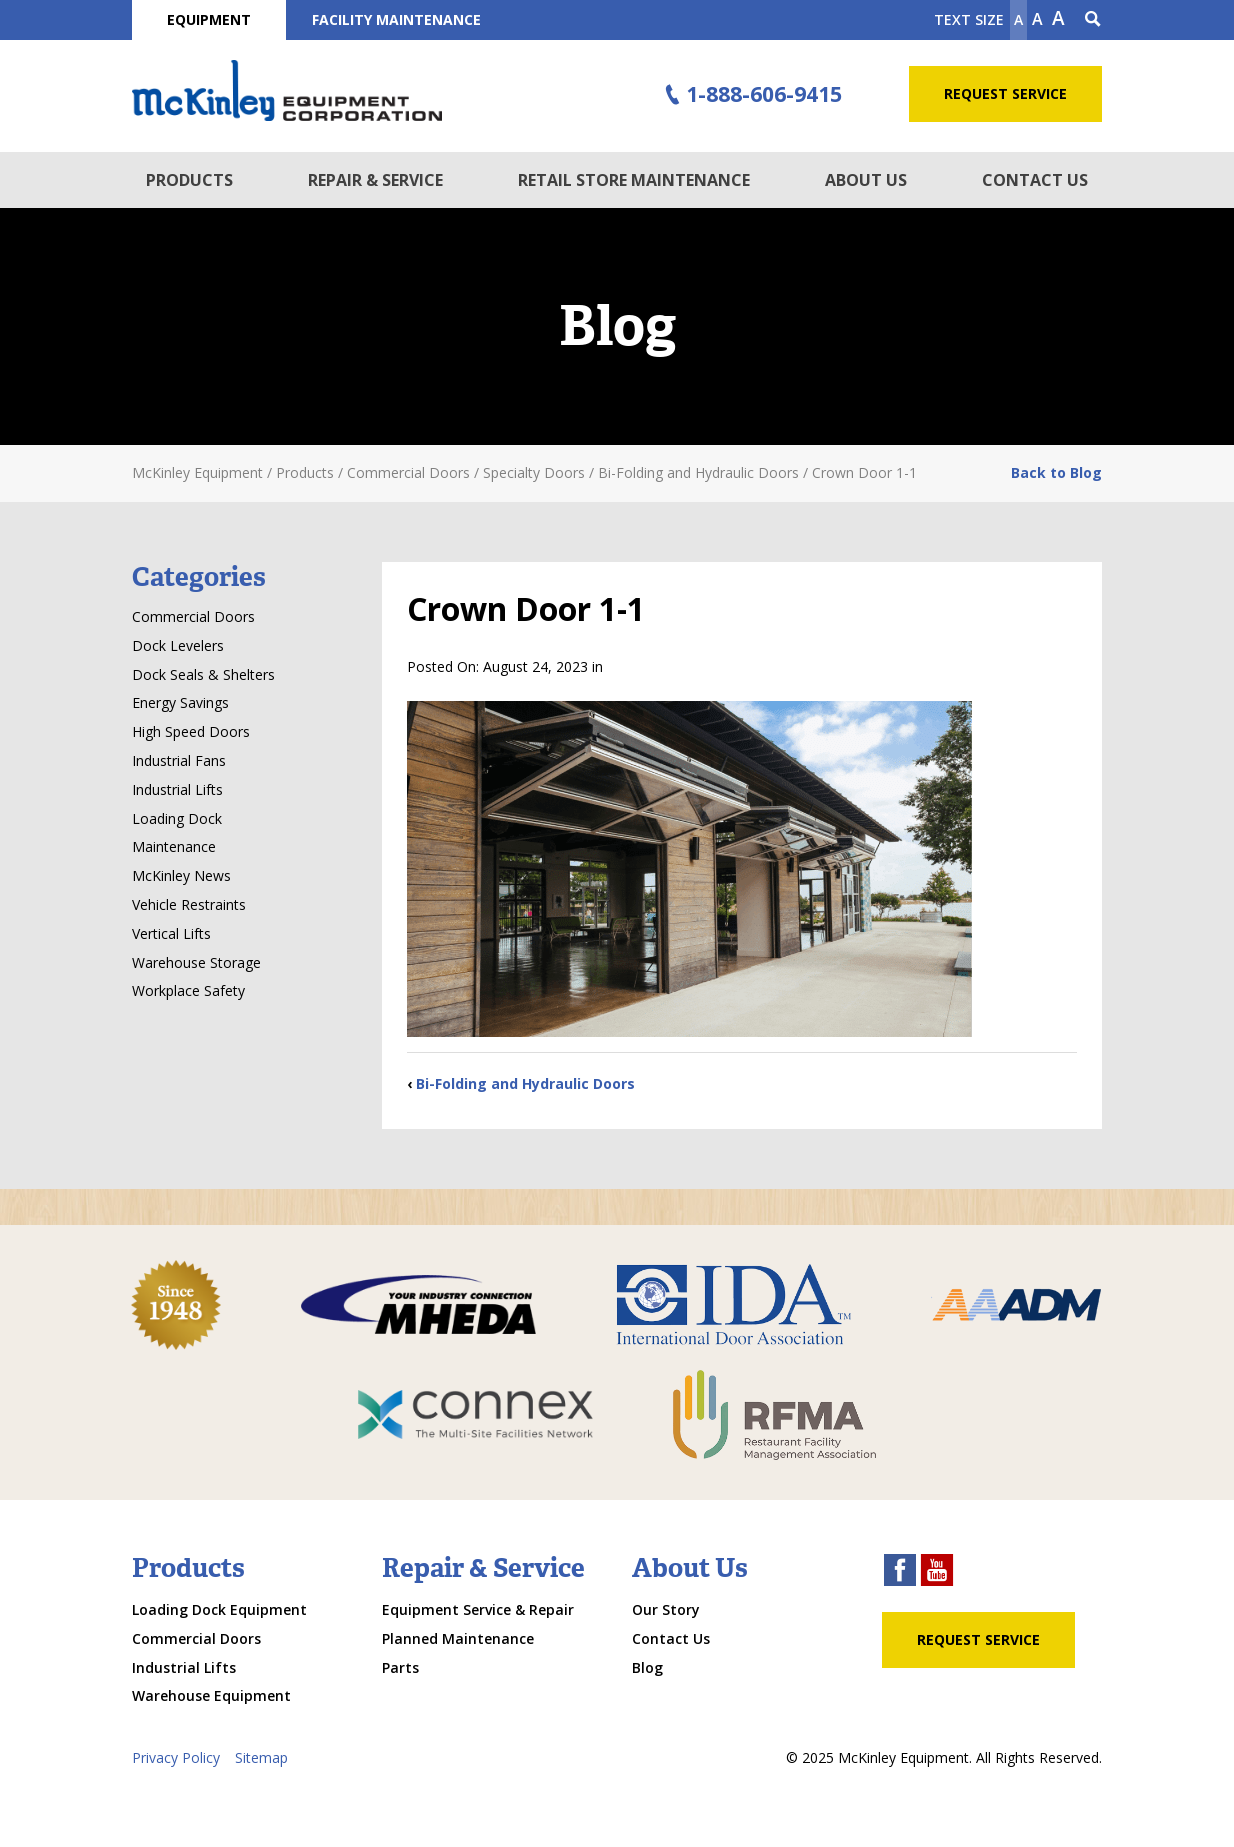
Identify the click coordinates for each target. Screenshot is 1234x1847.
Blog (647, 1667)
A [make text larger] (1058, 18)
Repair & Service (375, 180)
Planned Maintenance (458, 1638)
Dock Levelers (178, 645)
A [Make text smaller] (1018, 19)
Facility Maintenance (396, 19)
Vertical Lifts (171, 933)
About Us (866, 180)
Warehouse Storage (196, 962)
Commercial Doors (193, 616)
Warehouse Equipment (211, 1695)
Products (189, 180)
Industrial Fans (179, 760)
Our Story (666, 1609)
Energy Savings (180, 702)
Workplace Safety (188, 990)
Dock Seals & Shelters (203, 674)
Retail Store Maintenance (634, 180)
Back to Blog (1056, 472)
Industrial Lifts (177, 789)
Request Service (1005, 93)
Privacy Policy (176, 1757)
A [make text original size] (1037, 19)
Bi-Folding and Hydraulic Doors (525, 1083)
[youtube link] (937, 1572)
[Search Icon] (1093, 20)
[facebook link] (900, 1572)
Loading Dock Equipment (219, 1609)
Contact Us (1035, 180)
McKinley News (181, 875)
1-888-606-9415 (751, 95)
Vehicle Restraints (189, 904)
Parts (400, 1667)
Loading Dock (177, 818)
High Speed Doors (191, 731)
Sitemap (261, 1757)
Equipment (209, 19)
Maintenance (174, 846)
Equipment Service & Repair (478, 1609)
